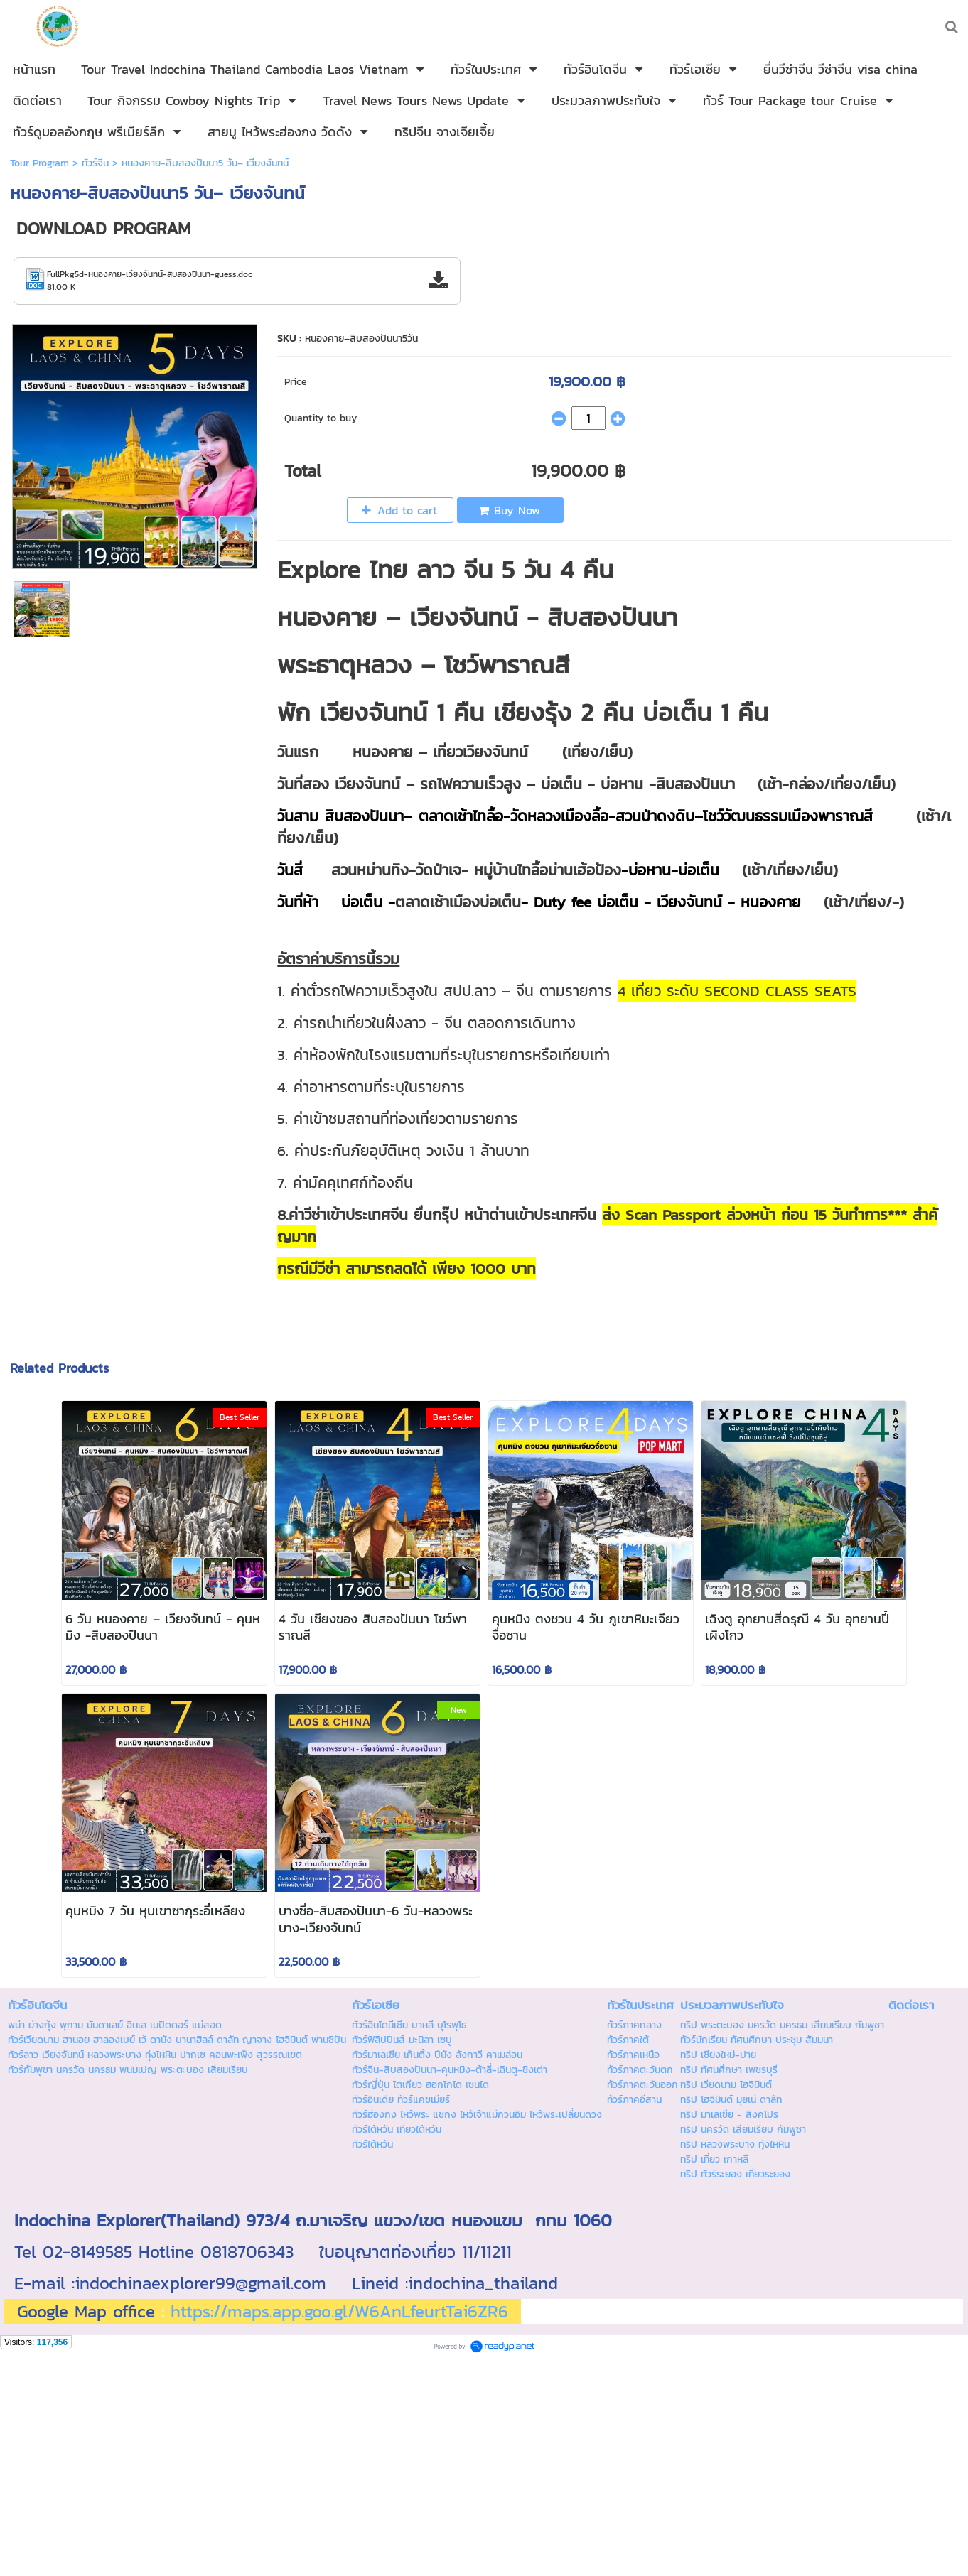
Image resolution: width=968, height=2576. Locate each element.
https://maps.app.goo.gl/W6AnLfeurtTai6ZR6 (339, 2311)
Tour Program (39, 163)
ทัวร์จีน (95, 163)
